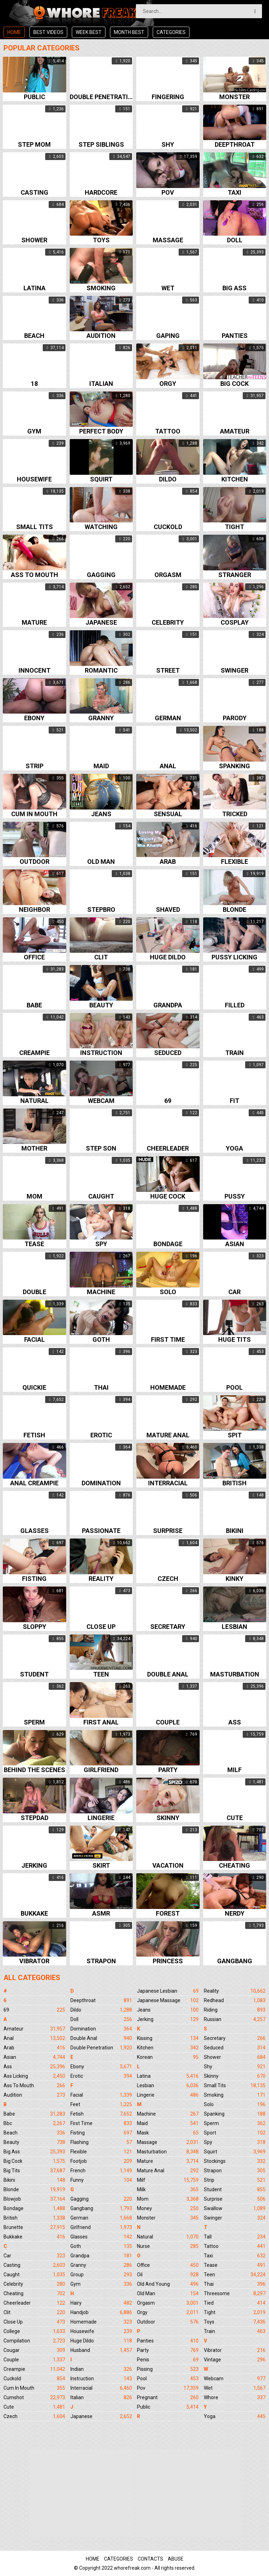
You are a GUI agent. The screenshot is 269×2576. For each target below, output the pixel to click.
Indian (101, 2369)
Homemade (168, 1387)
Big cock (234, 384)
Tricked (234, 814)
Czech (168, 1579)
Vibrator (34, 1961)
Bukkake (34, 1913)
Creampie (34, 1053)
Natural (34, 1101)
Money (168, 2208)
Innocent (34, 670)
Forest (168, 1913)
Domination (101, 1483)
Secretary (167, 1627)
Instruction (101, 1053)
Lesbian (234, 1627)
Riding (234, 2010)
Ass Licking (34, 2076)
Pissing (168, 2369)
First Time (101, 2123)
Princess (168, 1961)
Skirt (101, 1865)
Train (234, 1053)
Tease (34, 1244)
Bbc (34, 2123)
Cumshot (34, 2397)
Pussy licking (234, 957)
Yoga (234, 1148)
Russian (234, 2019)
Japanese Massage (168, 2000)
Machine (101, 1292)
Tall (234, 2237)
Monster (234, 97)
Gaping (168, 336)
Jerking (34, 1865)
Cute (235, 1818)
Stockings (234, 2161)
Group (101, 2274)
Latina (34, 288)
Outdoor (34, 862)
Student (34, 1674)
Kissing (168, 2038)
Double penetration (101, 97)
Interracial (168, 1483)
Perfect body (101, 431)
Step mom (34, 144)
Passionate (101, 1531)
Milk (168, 2189)
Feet (101, 2104)
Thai (101, 1387)
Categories (171, 32)
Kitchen (234, 479)
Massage (168, 240)
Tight (234, 527)
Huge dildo (168, 957)
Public (34, 97)
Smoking (101, 288)
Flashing (101, 2142)
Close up (101, 1627)
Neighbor (34, 910)
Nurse (168, 2246)
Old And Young (168, 2284)
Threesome (234, 2293)
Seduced (167, 1053)
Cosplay (235, 622)
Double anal (167, 1674)
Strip (34, 766)
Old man (101, 862)
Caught (101, 1196)
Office (34, 957)
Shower (34, 240)
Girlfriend (101, 1770)
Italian (101, 384)
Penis (168, 2359)
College (34, 2331)
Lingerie (101, 1818)
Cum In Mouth (34, 2388)
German (168, 718)
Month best (129, 32)
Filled (234, 1005)
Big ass (234, 288)
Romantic (101, 670)
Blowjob (34, 2199)
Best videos (48, 32)
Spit (235, 1435)
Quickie (34, 1387)
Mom (34, 1196)
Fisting (34, 1579)
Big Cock (34, 2161)
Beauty (101, 1005)
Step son (101, 1148)
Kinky (234, 1579)
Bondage (167, 1244)
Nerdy (234, 1913)
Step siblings (101, 144)
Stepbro (101, 910)
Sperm (34, 1722)
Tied (234, 2303)
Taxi (234, 192)
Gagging (101, 575)
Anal (168, 766)
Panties (235, 336)
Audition (101, 336)
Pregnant (168, 2397)
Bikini (234, 1531)
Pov (167, 192)
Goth (101, 1339)
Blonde (234, 910)
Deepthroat (235, 144)
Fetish (34, 1435)
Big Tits (34, 2170)
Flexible (234, 862)
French (101, 2170)
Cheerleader (168, 1148)
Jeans (101, 814)
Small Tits (234, 2085)
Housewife (34, 479)
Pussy (235, 1196)
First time (168, 1339)
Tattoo (167, 431)
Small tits (34, 527)
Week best (89, 32)
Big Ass (34, 2151)
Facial (34, 1339)
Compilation (34, 2341)
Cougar (34, 2350)
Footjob (101, 2161)
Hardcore (101, 192)
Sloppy (34, 1627)
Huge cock (167, 1196)
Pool (234, 1387)
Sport (234, 2133)
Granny (101, 718)
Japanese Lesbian (168, 1991)
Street (168, 670)
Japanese (101, 622)
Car (234, 1292)
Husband (101, 2350)
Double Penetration (101, 2047)
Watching (101, 527)
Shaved (168, 910)
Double (34, 1292)
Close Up (34, 2322)
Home (14, 32)
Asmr (101, 1913)
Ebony (34, 718)
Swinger (234, 670)
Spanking (234, 766)
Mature (34, 622)
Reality (101, 1579)
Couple (168, 1722)
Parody (235, 718)
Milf (234, 1770)
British (234, 1483)
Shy (167, 144)
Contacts (150, 2559)
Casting (34, 192)
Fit (234, 1101)
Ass (234, 1722)
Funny (101, 2180)
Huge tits (234, 1339)
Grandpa (167, 1005)
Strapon (101, 1961)
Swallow (234, 2208)
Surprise (167, 1531)
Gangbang (234, 1961)
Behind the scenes (34, 1770)
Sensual (168, 814)
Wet (167, 288)
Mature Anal (168, 2170)
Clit (101, 957)
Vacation (168, 1865)
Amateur (234, 431)
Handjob (101, 2312)
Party (168, 1770)
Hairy (101, 2303)
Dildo (168, 479)
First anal (101, 1722)
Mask (168, 2133)
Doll (234, 240)
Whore (234, 2397)
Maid (101, 766)
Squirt (101, 479)
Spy (101, 1244)
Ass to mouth (34, 575)
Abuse (176, 2559)
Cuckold (168, 527)
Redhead (234, 2000)
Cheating (234, 1865)
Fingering (168, 97)
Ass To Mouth (34, 2085)
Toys (101, 240)
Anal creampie (34, 1483)
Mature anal (167, 1435)
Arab (168, 862)
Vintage (234, 2359)
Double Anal (101, 2038)
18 (34, 384)
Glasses (34, 1531)
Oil (168, 2274)
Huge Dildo (101, 2341)
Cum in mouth (34, 814)
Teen (101, 1674)
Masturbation (234, 1674)
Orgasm (167, 575)
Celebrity (168, 622)
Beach (34, 336)
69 (167, 1101)
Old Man (168, 2293)
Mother (34, 1148)
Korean (168, 2057)
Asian (234, 1244)
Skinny (168, 1818)
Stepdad (34, 1818)
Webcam (101, 1101)
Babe (34, 1005)
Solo (168, 1292)
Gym (34, 431)
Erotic (101, 1435)
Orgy (167, 384)
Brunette (34, 2227)
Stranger (234, 575)
